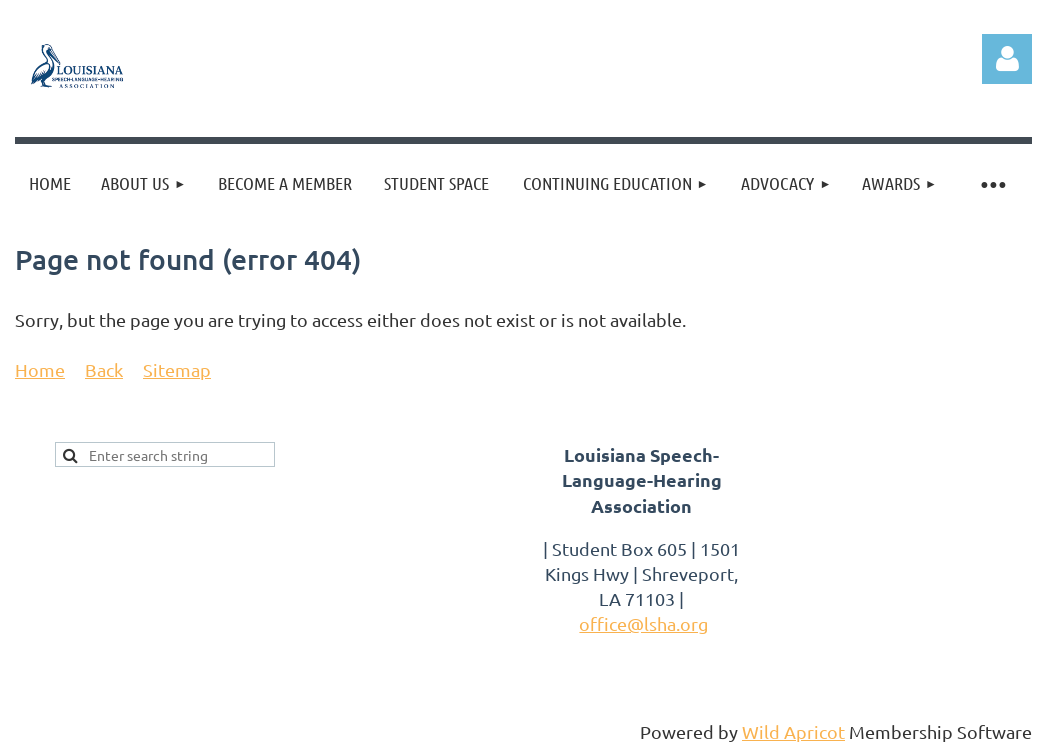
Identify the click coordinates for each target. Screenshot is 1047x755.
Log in (1007, 59)
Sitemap (177, 369)
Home (40, 369)
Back (104, 369)
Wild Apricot (793, 731)
